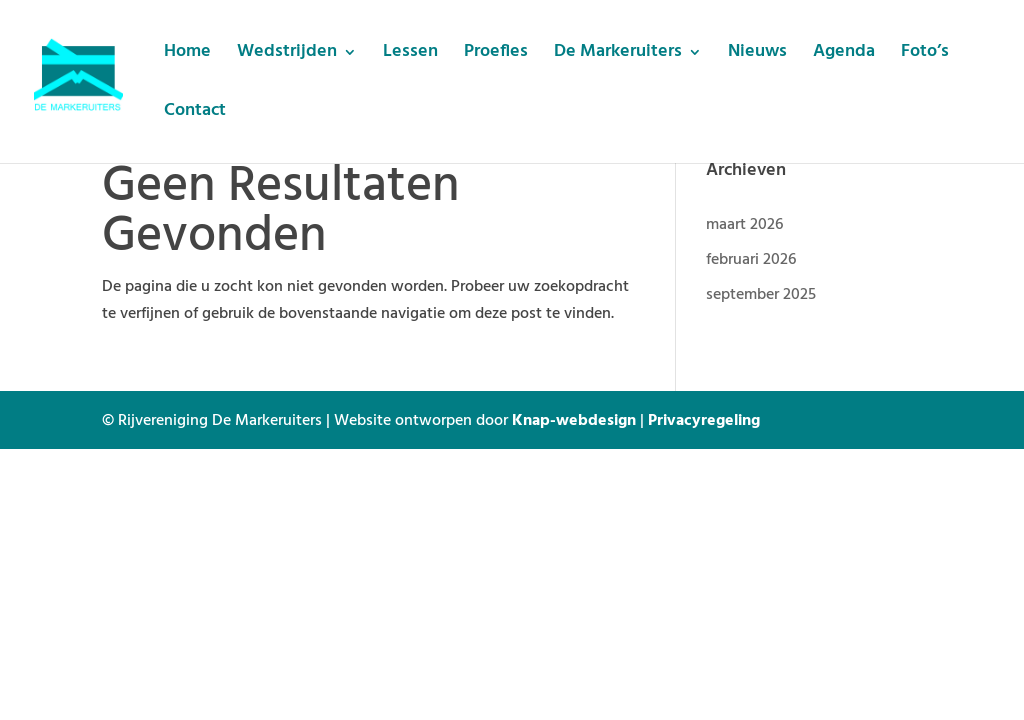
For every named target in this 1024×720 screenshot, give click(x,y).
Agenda (844, 55)
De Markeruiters (618, 55)
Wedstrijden (287, 55)
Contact (195, 114)
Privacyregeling (704, 419)
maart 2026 (744, 223)
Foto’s (925, 55)
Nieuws (757, 55)
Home (187, 55)
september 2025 (761, 293)
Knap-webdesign (574, 419)
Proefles (496, 55)
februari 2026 (751, 258)
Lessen (410, 55)
